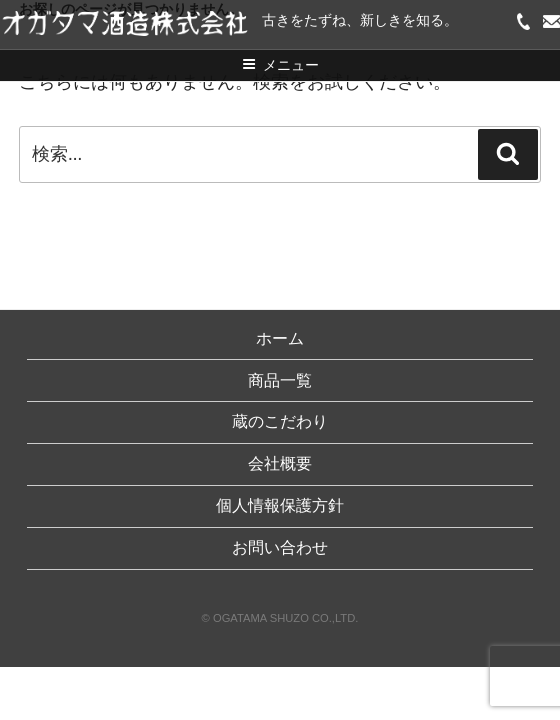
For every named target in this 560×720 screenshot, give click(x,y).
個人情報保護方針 (280, 505)
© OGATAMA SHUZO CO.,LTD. (280, 618)
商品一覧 (280, 380)
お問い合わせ (280, 547)
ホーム (280, 338)
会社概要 (280, 463)
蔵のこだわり (280, 421)
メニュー (280, 65)
